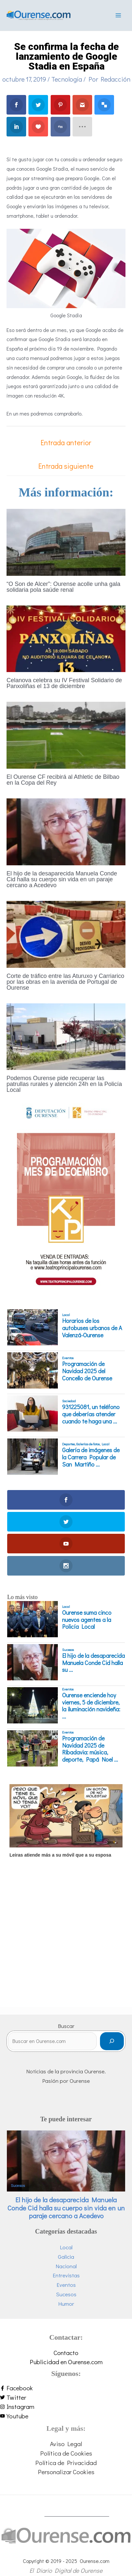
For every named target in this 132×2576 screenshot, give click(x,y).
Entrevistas (66, 2275)
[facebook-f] (66, 2388)
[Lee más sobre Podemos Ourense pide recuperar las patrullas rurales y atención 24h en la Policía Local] (66, 1035)
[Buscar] (112, 2041)
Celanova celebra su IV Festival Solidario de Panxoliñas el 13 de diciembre (64, 683)
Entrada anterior (66, 442)
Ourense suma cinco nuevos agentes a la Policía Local (86, 1619)
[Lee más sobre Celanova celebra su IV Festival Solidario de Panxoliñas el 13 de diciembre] (66, 638)
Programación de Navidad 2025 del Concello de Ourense (87, 1371)
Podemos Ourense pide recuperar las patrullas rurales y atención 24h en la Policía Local (64, 1084)
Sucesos (68, 1649)
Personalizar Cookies (66, 2472)
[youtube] (66, 2416)
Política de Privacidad (66, 2462)
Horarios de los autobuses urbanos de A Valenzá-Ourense (92, 1328)
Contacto (66, 2352)
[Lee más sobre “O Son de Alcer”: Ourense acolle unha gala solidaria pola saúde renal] (66, 541)
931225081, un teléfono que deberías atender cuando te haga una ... (91, 1414)
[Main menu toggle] (118, 15)
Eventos (68, 1358)
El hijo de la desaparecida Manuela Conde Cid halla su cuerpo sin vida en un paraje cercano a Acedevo (62, 879)
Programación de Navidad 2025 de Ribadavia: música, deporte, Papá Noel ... (90, 1749)
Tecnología (66, 79)
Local (66, 1314)
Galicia (66, 2256)
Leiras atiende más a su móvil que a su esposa (60, 1855)
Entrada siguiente (65, 466)
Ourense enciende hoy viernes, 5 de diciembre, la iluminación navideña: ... (91, 1706)
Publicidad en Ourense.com (66, 2362)
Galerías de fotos (88, 1444)
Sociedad (69, 1401)
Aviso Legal (66, 2444)
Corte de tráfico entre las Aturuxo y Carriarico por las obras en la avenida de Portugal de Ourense (65, 982)
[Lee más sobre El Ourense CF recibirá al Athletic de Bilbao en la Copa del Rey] (66, 734)
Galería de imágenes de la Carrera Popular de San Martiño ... (91, 1457)
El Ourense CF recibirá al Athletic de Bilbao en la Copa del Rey (63, 780)
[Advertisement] (61, 1945)
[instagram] (66, 2407)
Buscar (66, 2026)
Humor (66, 2303)
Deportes (68, 1444)
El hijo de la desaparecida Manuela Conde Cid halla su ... (93, 1662)
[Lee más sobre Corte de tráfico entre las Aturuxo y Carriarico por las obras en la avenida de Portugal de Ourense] (66, 933)
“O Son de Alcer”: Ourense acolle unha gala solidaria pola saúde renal (63, 587)
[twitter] (66, 2397)
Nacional (66, 2266)
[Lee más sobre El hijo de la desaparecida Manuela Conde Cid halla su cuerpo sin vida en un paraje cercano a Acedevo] (66, 830)
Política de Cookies (66, 2453)
